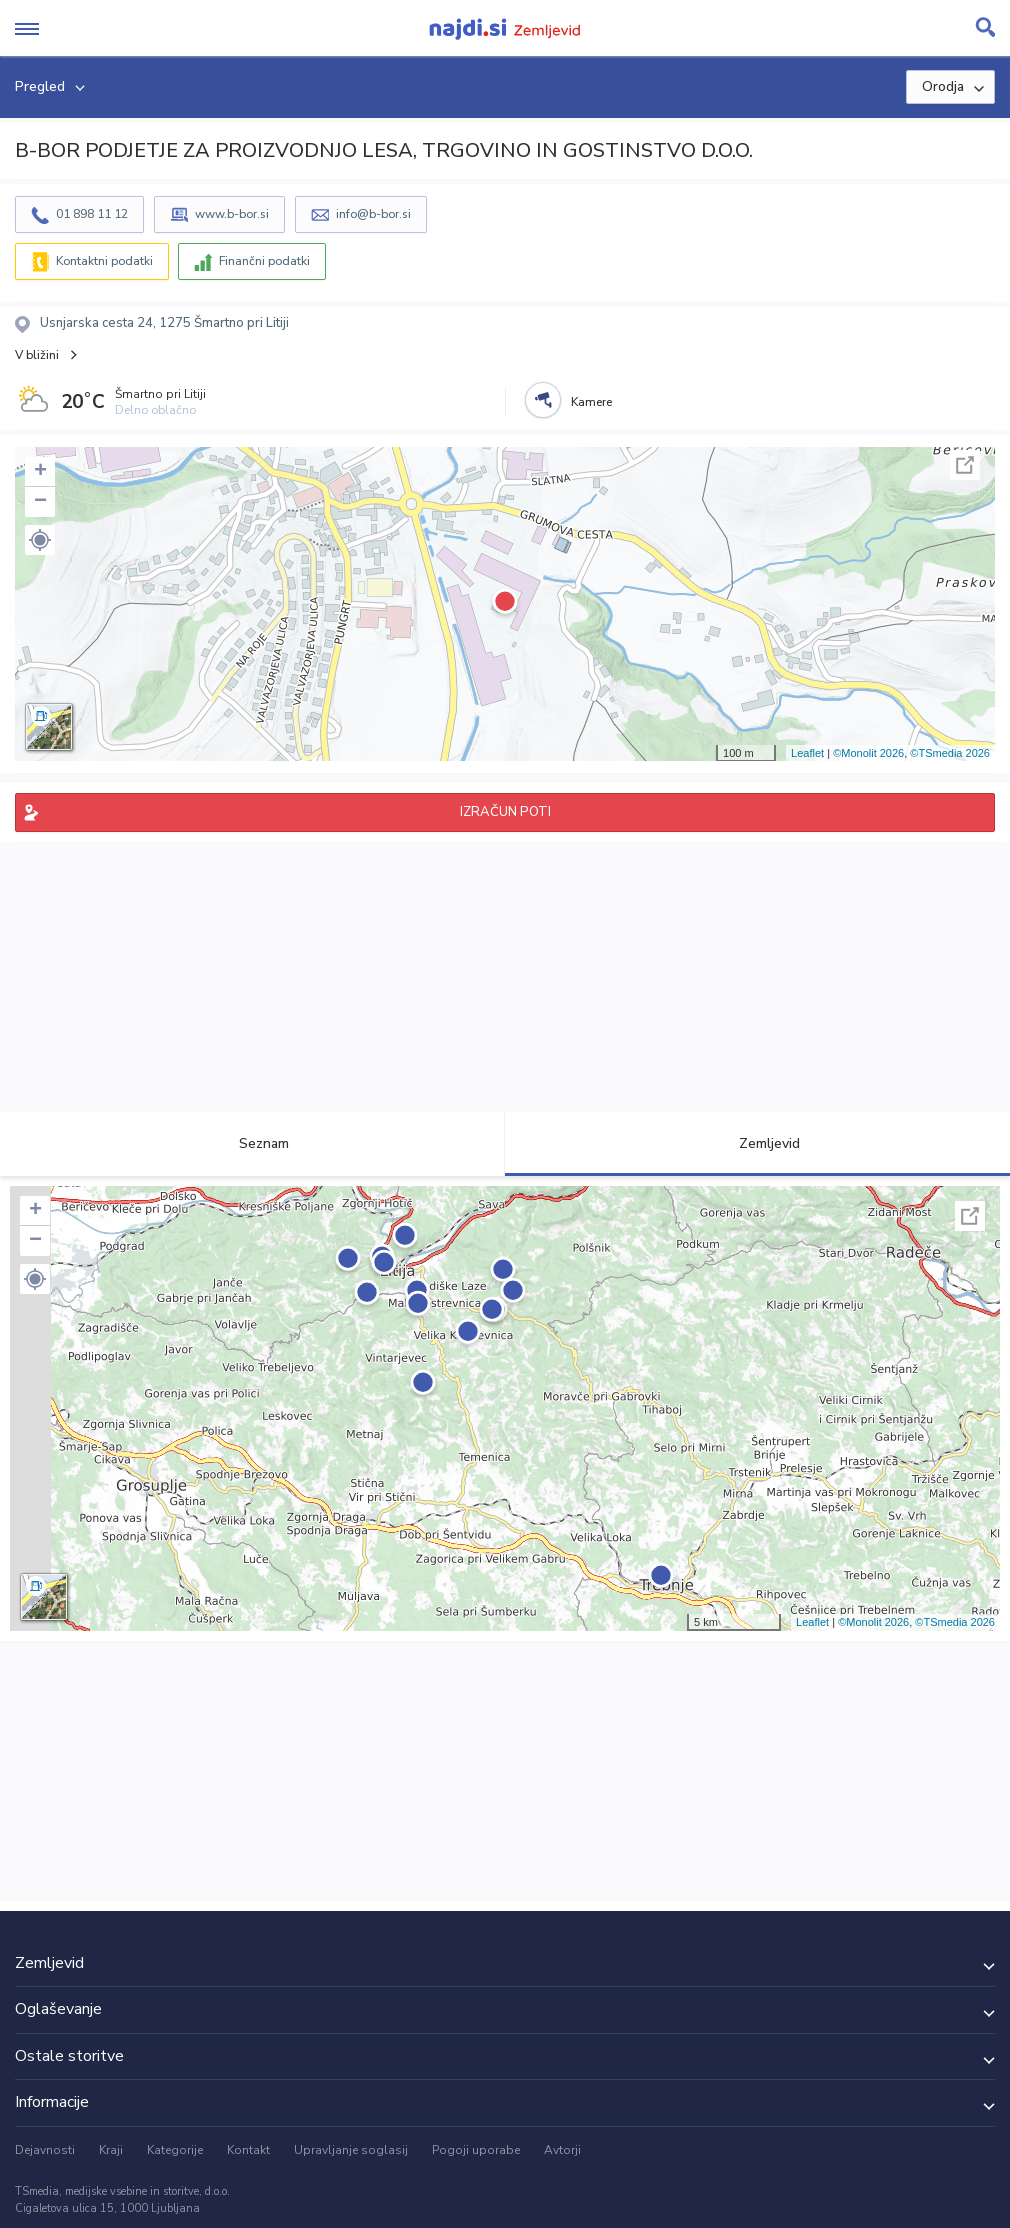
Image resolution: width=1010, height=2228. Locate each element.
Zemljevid (758, 1143)
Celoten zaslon (965, 465)
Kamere (591, 402)
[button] (40, 540)
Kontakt (248, 2150)
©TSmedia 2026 (950, 753)
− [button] (40, 502)
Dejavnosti (45, 2150)
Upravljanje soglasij (351, 2150)
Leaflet (807, 753)
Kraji (111, 2150)
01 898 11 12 (92, 214)
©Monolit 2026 (868, 753)
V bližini (37, 355)
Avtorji (562, 2150)
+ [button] (40, 472)
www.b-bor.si (232, 214)
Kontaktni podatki (104, 261)
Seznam (252, 1143)
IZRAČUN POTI (505, 812)
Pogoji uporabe (476, 2150)
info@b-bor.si (373, 214)
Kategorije (175, 2150)
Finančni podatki (264, 261)
